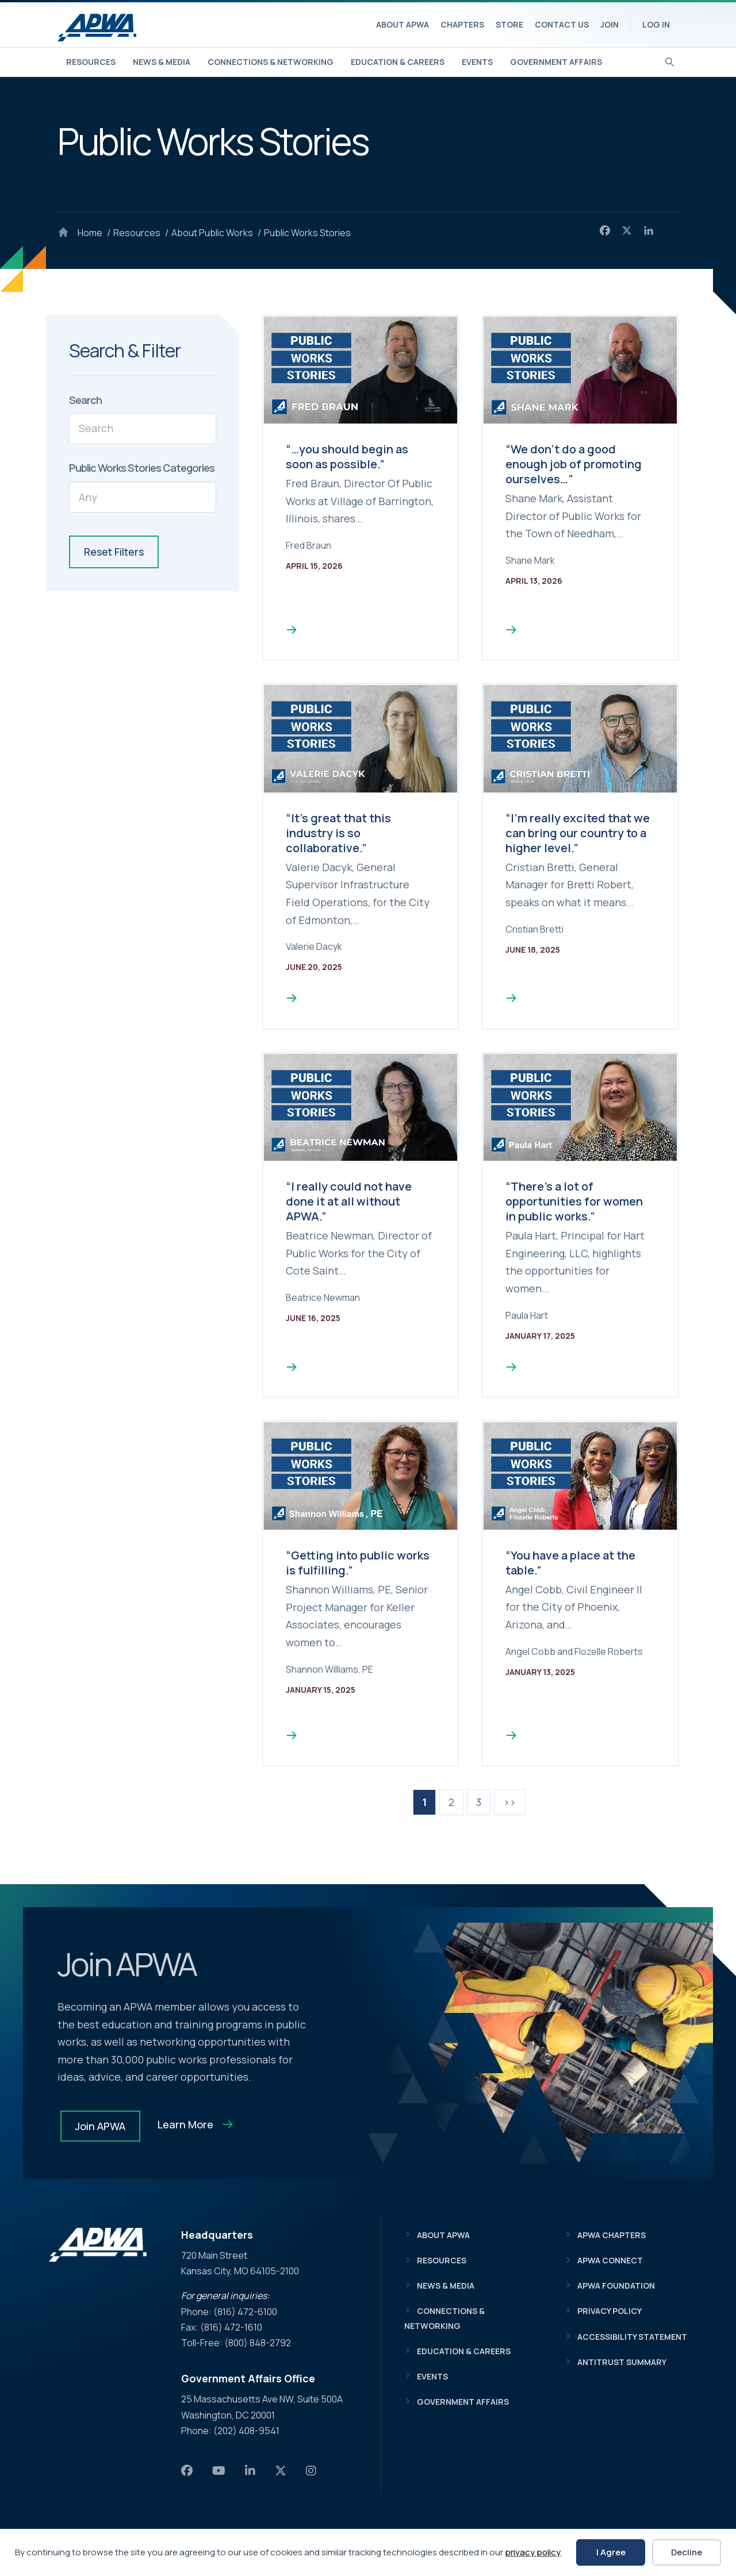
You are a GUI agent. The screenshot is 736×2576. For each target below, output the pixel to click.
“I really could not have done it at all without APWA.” (349, 1201)
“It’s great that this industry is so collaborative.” (338, 833)
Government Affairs (556, 61)
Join (609, 24)
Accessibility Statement (632, 2336)
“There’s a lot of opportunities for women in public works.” (574, 1201)
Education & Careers (397, 61)
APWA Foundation (616, 2285)
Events (477, 61)
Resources (91, 61)
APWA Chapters (611, 2235)
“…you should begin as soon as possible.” (347, 456)
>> (509, 1802)
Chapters (462, 24)
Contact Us (562, 24)
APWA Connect (610, 2260)
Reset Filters (114, 552)
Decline (686, 2552)
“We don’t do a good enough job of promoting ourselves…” (573, 464)
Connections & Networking (271, 61)
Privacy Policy (609, 2310)
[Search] (669, 61)
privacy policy (533, 2552)
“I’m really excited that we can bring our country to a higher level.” (577, 833)
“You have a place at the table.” (570, 1562)
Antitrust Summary (621, 2361)
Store (509, 24)
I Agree (611, 2552)
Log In (656, 24)
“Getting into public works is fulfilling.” (358, 1562)
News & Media (161, 61)
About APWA (402, 24)
